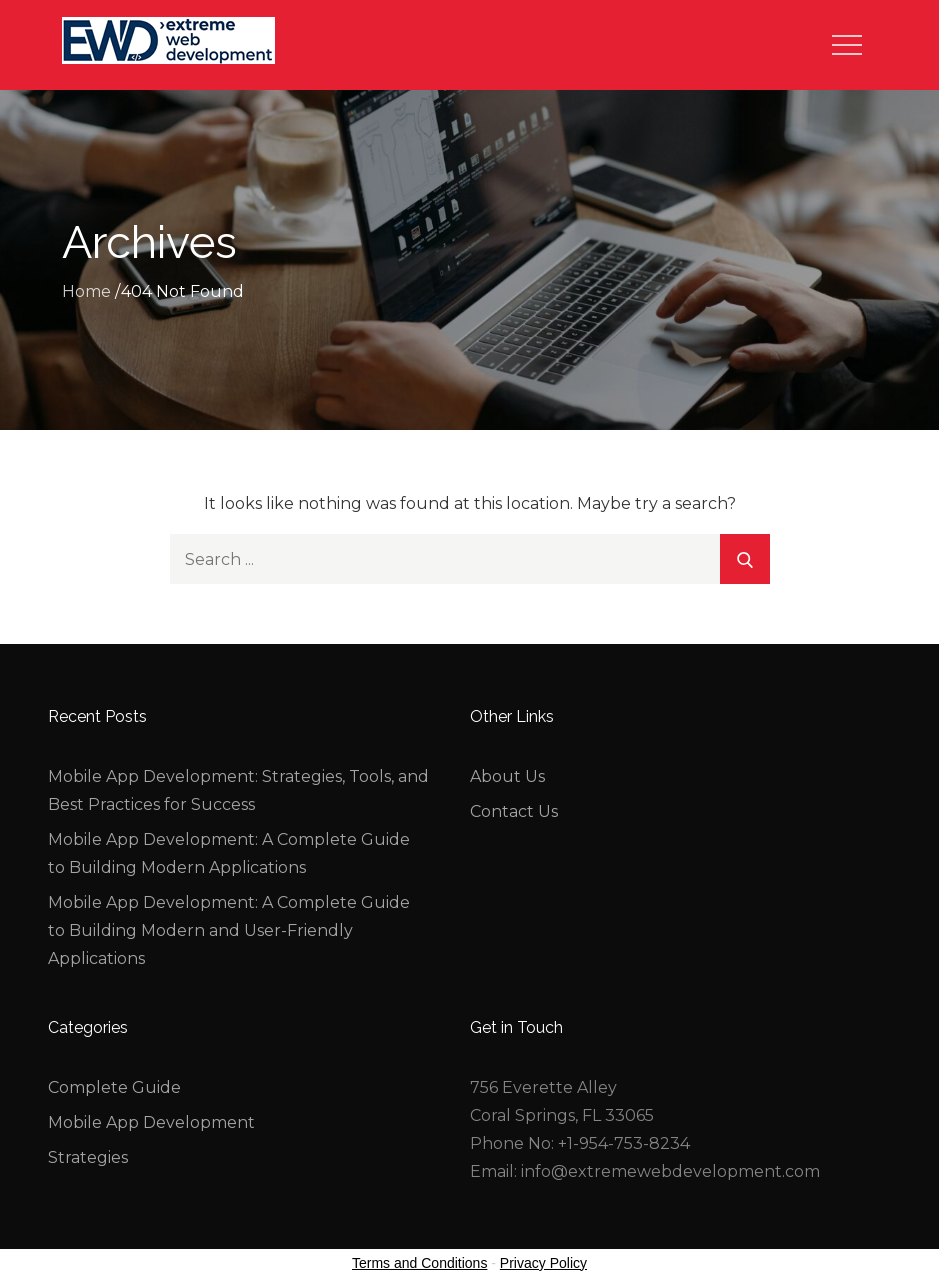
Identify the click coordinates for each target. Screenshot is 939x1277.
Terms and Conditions (419, 1263)
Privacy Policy (543, 1263)
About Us (507, 776)
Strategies (88, 1157)
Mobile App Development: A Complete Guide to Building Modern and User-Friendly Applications (229, 930)
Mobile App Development (151, 1122)
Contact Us (514, 811)
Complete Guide (114, 1087)
